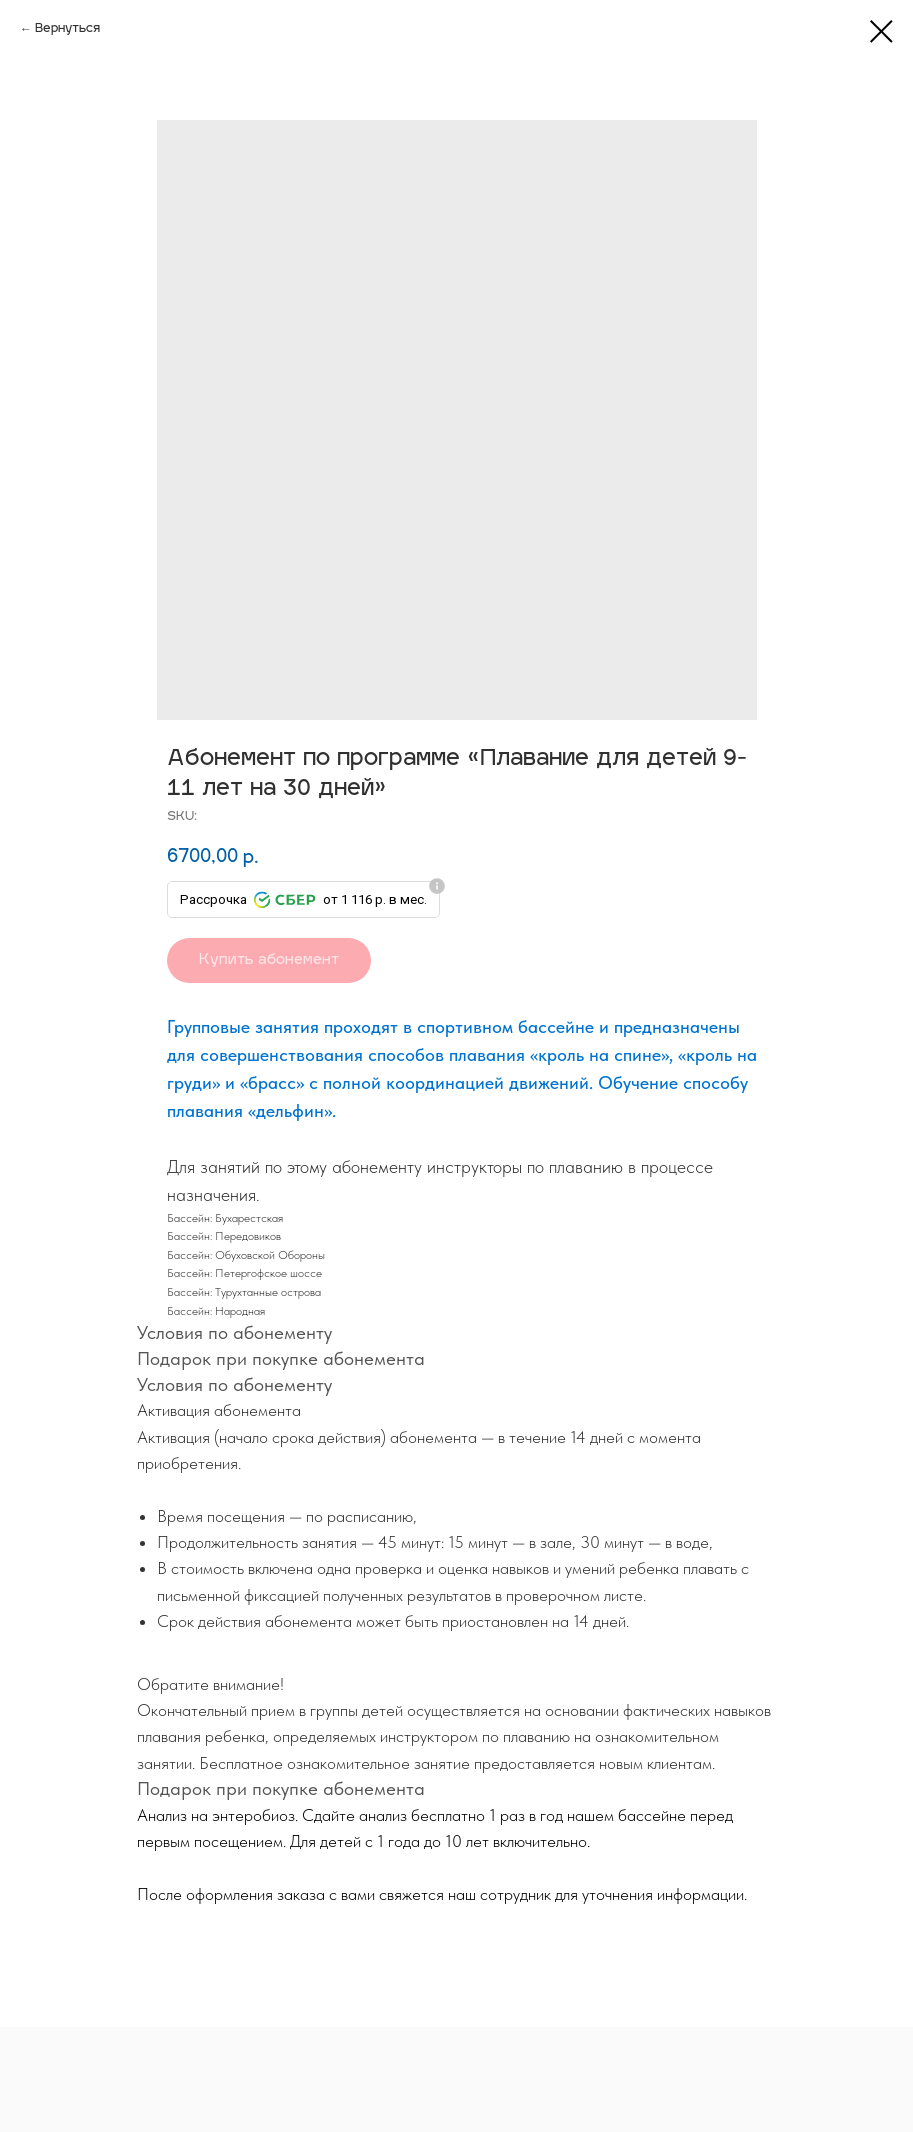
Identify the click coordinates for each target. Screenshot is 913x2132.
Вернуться (67, 29)
